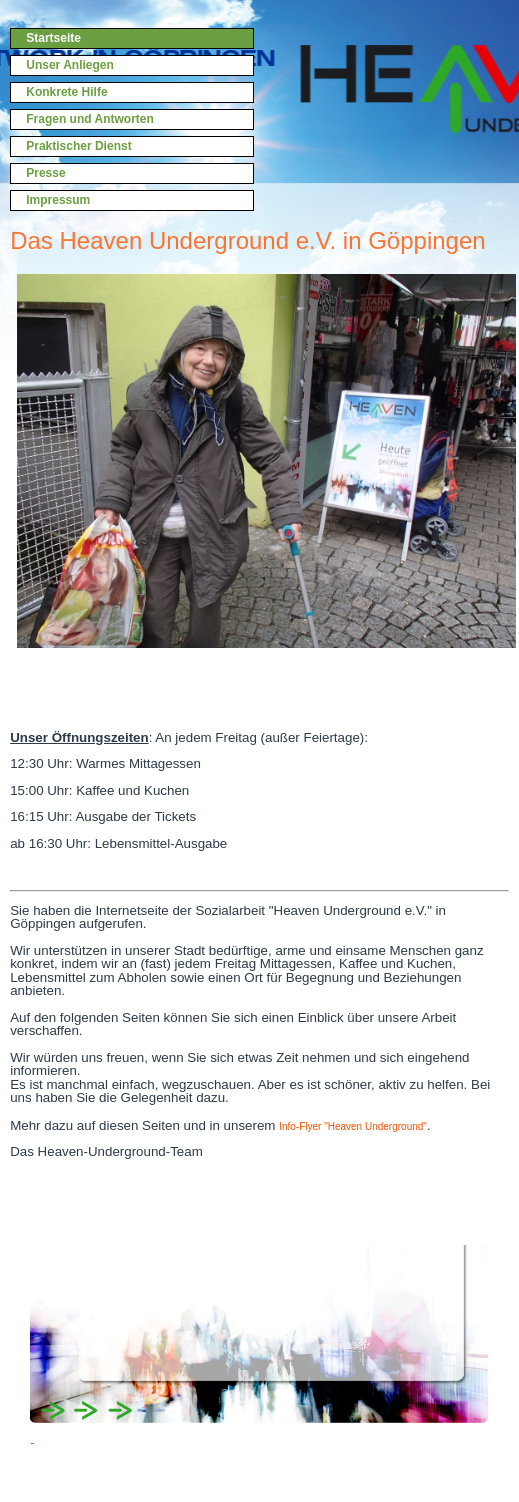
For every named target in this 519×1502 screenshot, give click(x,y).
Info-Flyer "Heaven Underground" (353, 1126)
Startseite (53, 38)
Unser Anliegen (70, 65)
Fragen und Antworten (90, 119)
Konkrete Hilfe (66, 92)
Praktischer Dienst (78, 146)
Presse (45, 173)
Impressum (58, 200)
